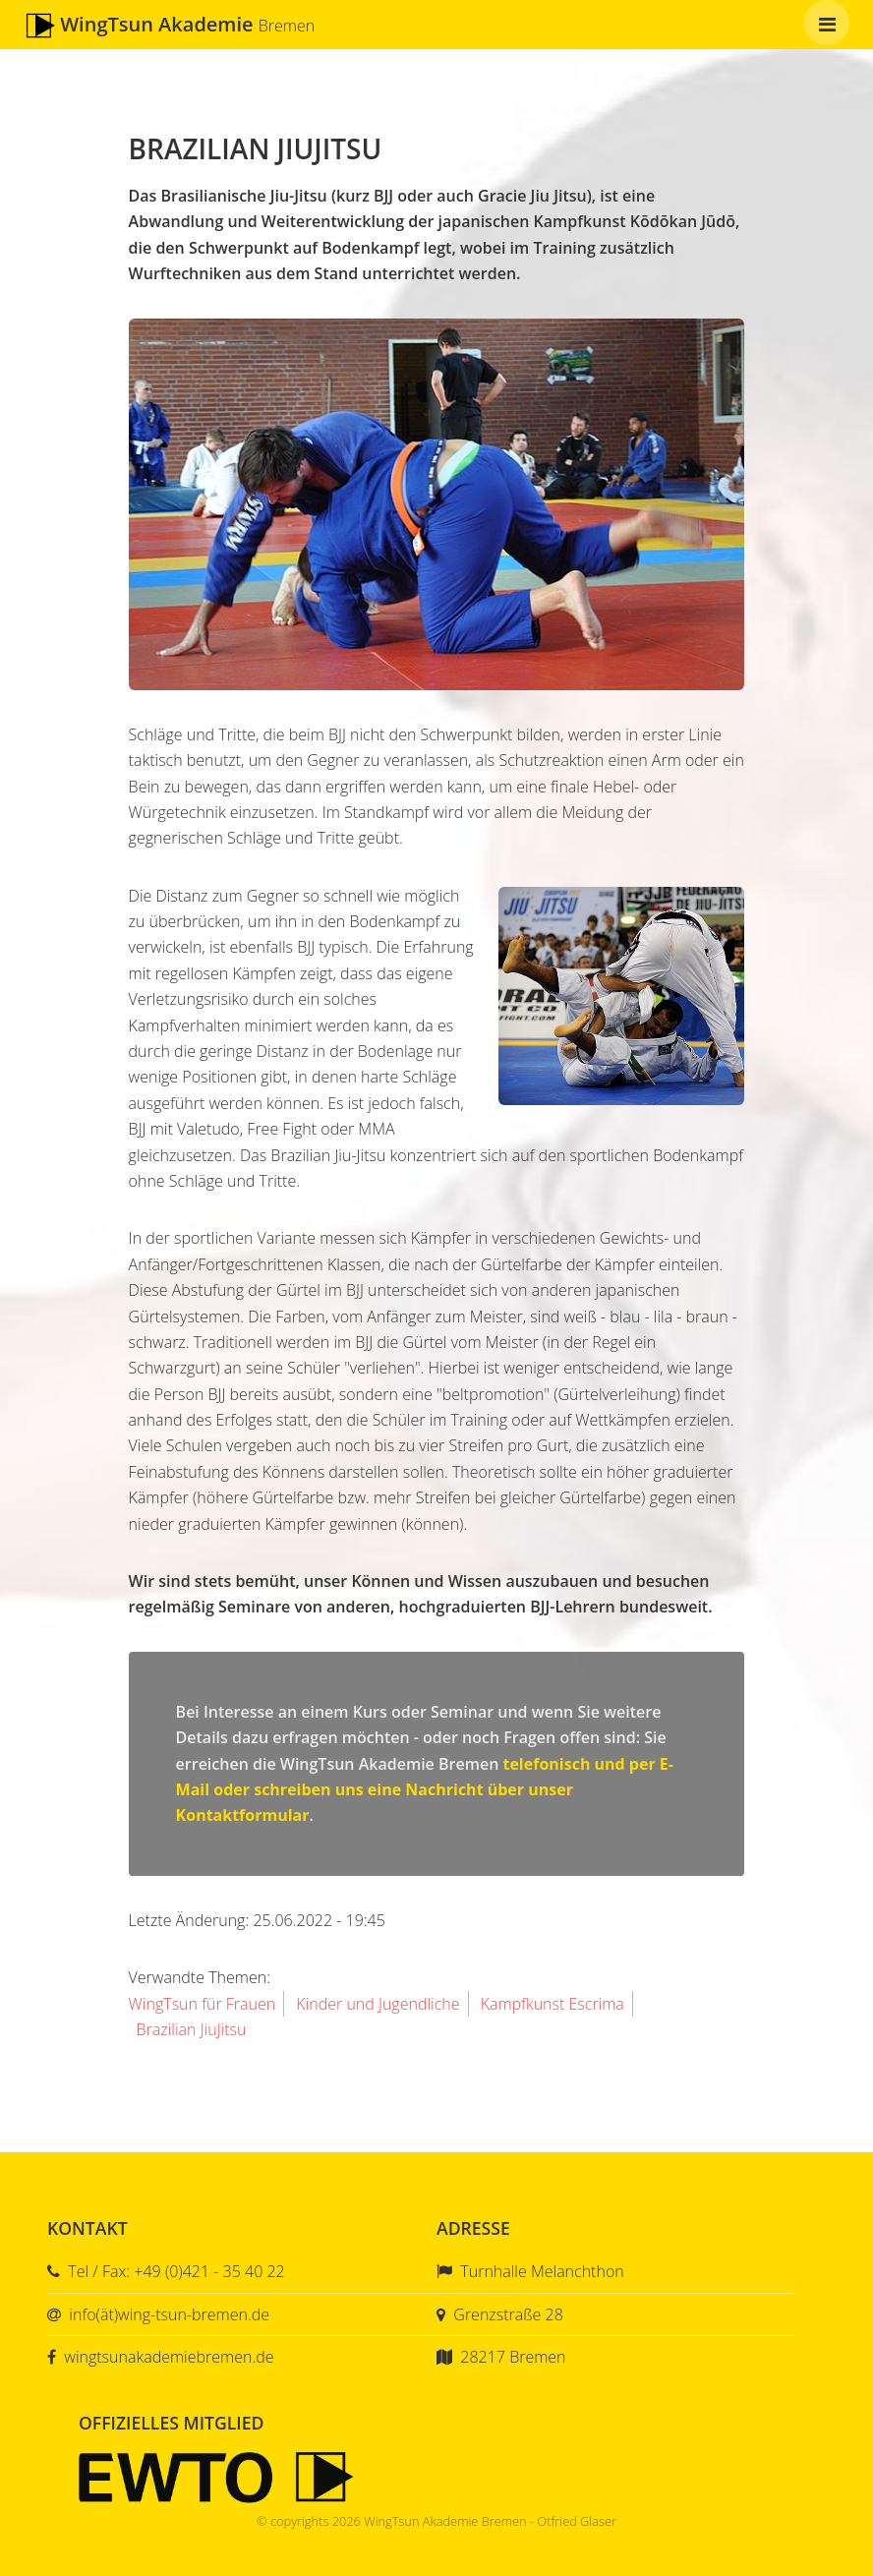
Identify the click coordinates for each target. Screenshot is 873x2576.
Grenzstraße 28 (507, 2314)
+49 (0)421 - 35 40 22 (209, 2271)
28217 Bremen (512, 2357)
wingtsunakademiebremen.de (168, 2357)
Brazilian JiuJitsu (192, 2029)
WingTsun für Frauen (202, 2004)
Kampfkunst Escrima (552, 2004)
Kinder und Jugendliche (377, 2004)
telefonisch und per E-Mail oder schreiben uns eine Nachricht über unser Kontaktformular (424, 1790)
